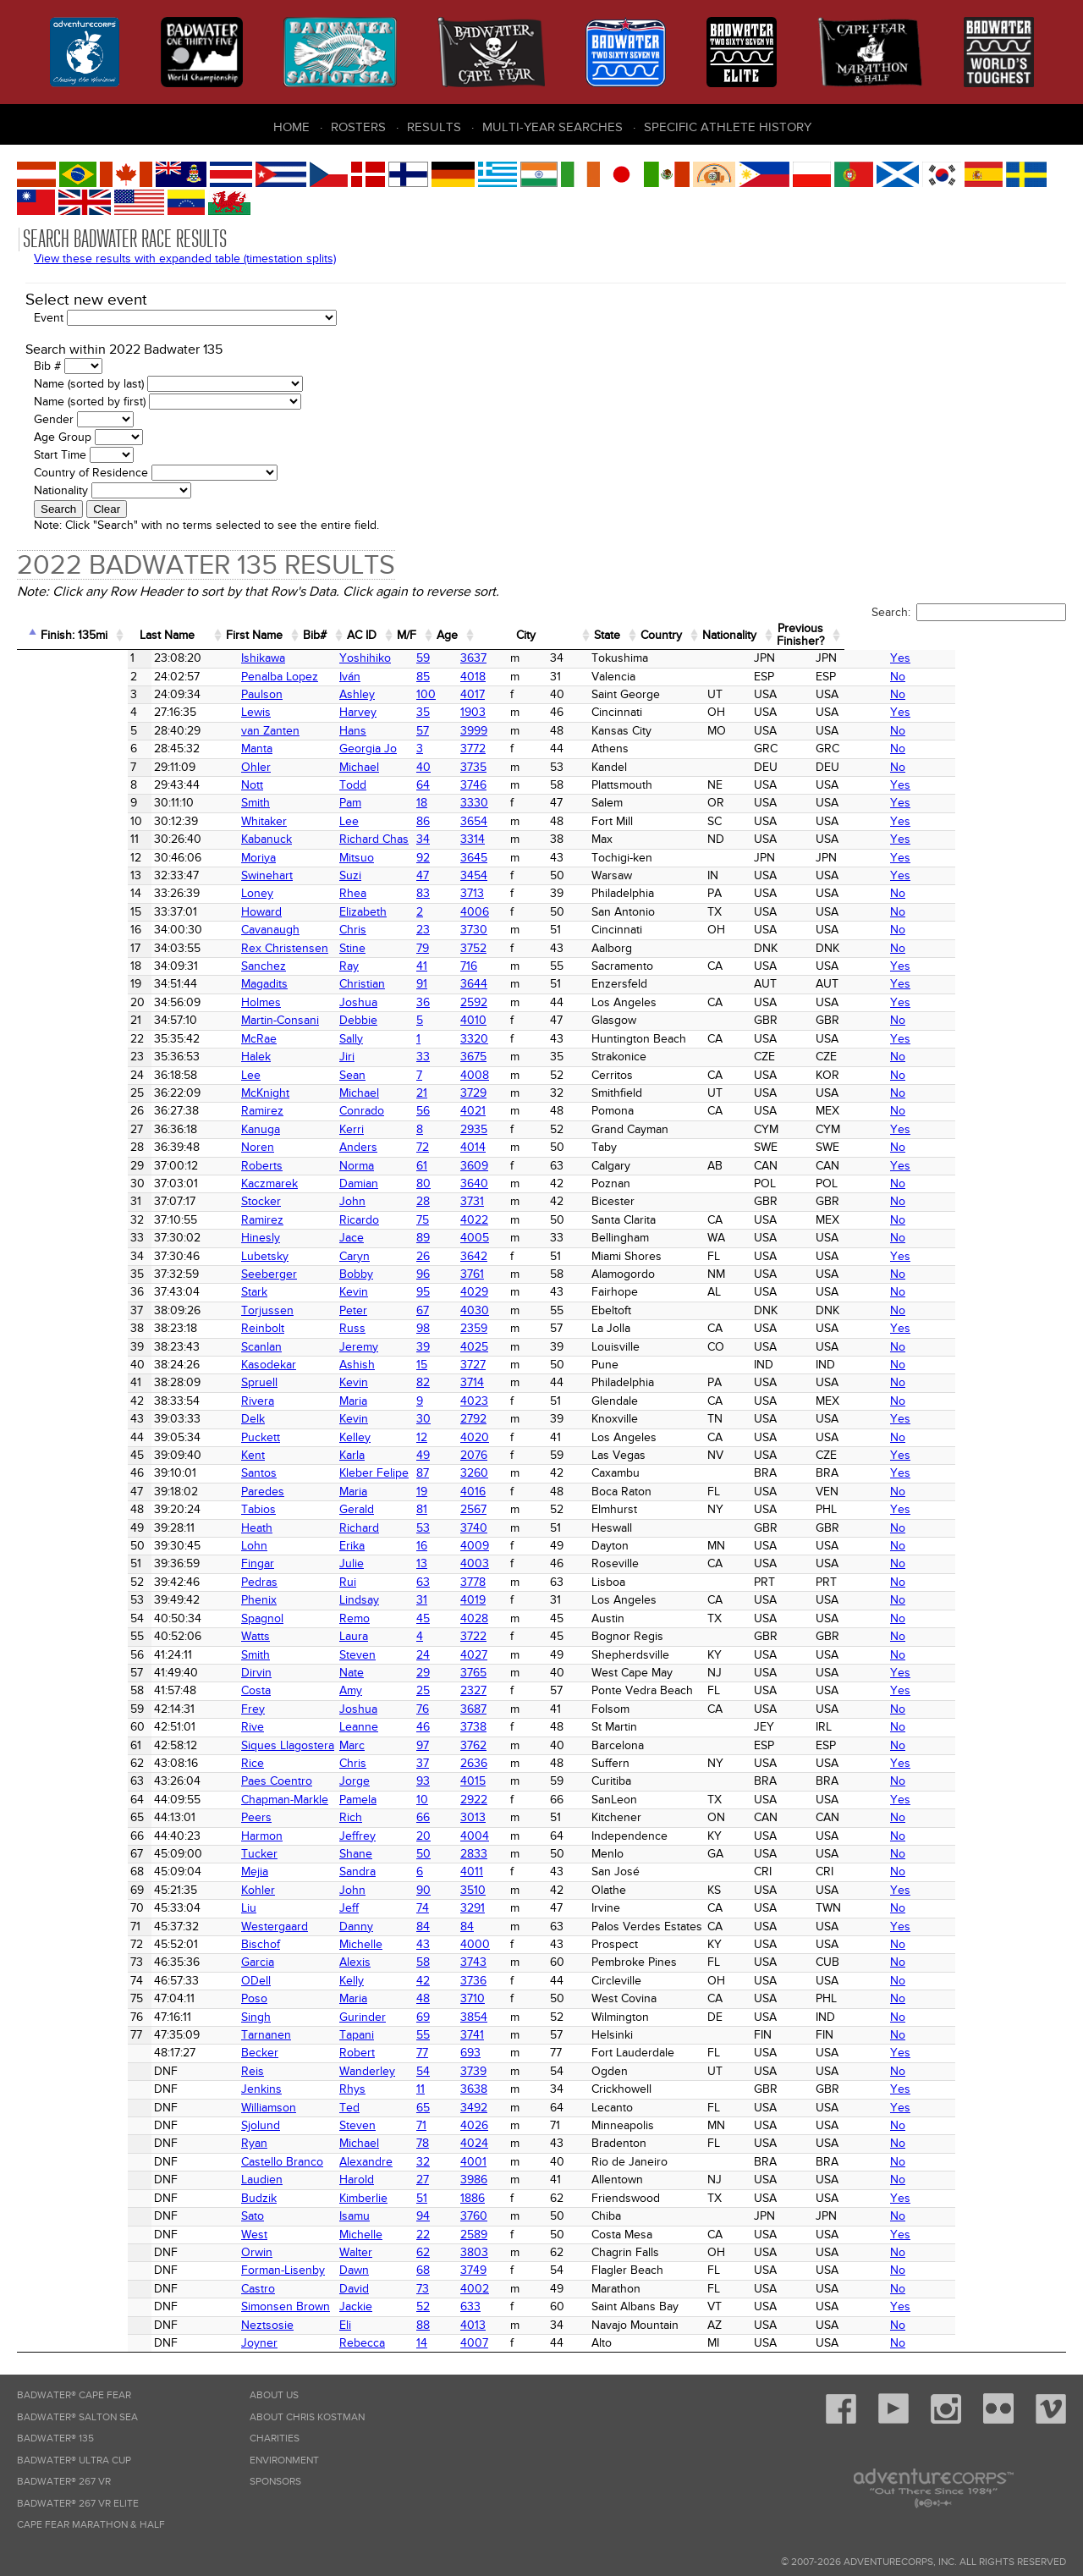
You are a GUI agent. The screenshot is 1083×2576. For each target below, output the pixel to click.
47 (389, 875)
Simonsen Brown (205, 2306)
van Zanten (190, 731)
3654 (452, 821)
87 (389, 1473)
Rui (293, 1582)
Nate (297, 1672)
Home (291, 127)
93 (390, 1781)
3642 (452, 1256)
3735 (452, 767)
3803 (453, 2252)
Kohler (178, 1890)
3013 (452, 1817)
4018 (452, 676)
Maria (299, 1401)
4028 (453, 1618)
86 (390, 821)
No (992, 676)
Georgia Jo (314, 748)
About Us (274, 2395)
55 (390, 2035)
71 (388, 2125)
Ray (295, 966)
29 (390, 1672)
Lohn (174, 1545)
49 (390, 1455)
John (298, 1201)
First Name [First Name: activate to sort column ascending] (321, 635)
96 (390, 1274)
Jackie (301, 2306)
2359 (452, 1328)
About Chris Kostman (307, 2417)
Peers (176, 1817)
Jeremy (304, 1347)
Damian (304, 1183)
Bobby (302, 1274)
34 (390, 839)
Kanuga (180, 1129)
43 (390, 1944)
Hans (298, 731)
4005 (453, 1237)
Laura (299, 1636)
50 (390, 1854)
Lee (295, 821)
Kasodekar (188, 1364)
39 (390, 1347)
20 (390, 1836)
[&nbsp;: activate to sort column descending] (32, 635)
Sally (297, 1039)
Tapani (302, 2035)
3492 (452, 2107)
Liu (168, 1908)
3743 (452, 1962)
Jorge (300, 1781)
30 (390, 1419)
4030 (453, 1310)
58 (390, 1962)
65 (390, 2107)
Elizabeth (309, 912)
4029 (453, 1292)
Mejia (174, 1871)
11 (387, 2089)
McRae (178, 1039)
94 (390, 2216)
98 (390, 1328)
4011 (450, 1871)
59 (390, 658)
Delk (172, 1419)
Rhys (298, 2089)
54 (390, 2071)
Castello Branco (202, 2162)
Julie (297, 1563)
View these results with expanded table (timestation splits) (185, 258)
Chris (298, 929)
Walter (301, 2252)
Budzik (178, 2198)
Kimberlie (309, 2198)
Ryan (174, 2143)
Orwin (176, 2252)
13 (388, 1563)
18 (388, 802)
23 (390, 929)
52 (390, 2306)
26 (390, 1256)
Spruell (179, 1382)
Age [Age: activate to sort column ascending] (566, 635)
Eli (291, 2325)
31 (388, 1600)
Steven (303, 1655)
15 (388, 1364)
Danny (302, 1926)
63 (390, 1582)
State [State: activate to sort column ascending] (769, 635)
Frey (172, 1709)
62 (390, 2252)
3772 (452, 748)
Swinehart (186, 875)
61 (388, 1166)
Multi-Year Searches (552, 127)
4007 (453, 2343)
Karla (298, 1455)
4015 (452, 1781)
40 (390, 767)
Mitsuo (302, 857)
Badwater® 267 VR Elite (78, 2503)
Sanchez (183, 966)
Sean (298, 1075)
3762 (452, 1745)
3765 (452, 1672)
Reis (172, 2071)
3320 (453, 1039)
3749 (452, 2270)
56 (390, 1111)
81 (388, 1509)
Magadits (184, 984)
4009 (453, 1545)
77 (389, 2052)
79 (389, 948)
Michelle (306, 1944)
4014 (452, 1147)
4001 (452, 2162)
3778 (452, 1582)
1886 (451, 2198)
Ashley (303, 694)
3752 (452, 948)
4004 (453, 1836)
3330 (453, 802)
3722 (452, 1636)
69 (390, 2017)
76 (389, 1709)
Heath (176, 1528)
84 (390, 1926)
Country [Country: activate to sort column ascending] (838, 635)
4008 (453, 1075)
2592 (452, 1002)
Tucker (179, 1854)
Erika (298, 1545)
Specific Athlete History (727, 127)
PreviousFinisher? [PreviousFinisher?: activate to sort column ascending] (1015, 634)
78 (389, 2143)
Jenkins (181, 2089)
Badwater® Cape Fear (74, 2395)
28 (390, 1201)
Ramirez (182, 1111)
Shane (301, 1854)
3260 (453, 1473)
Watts (175, 1636)
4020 (453, 1437)
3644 (452, 984)
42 (390, 1980)
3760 (452, 2216)
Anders (304, 1147)
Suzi (296, 875)
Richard (305, 1528)
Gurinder (308, 2017)
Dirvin (176, 1672)
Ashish (303, 1364)
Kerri (297, 1129)
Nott (172, 785)
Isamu (300, 2216)
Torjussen (187, 1310)
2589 (452, 2234)
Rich (296, 1817)
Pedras (179, 1582)
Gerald (302, 1509)
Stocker (181, 1201)
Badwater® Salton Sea (77, 2417)
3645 (452, 857)
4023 (453, 1401)
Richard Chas (320, 839)
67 (389, 1310)
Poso (174, 1998)
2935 (452, 1129)
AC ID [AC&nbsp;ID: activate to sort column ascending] (458, 635)
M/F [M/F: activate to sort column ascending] (515, 635)
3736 (452, 1980)
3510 (452, 1890)
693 (449, 2052)
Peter (299, 1310)
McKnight (185, 1093)
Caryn (300, 1256)
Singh (175, 2017)
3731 (451, 1201)
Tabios (178, 1509)
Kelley (300, 1437)
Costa (175, 1690)
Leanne (304, 1727)
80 (390, 1183)
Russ (298, 1328)
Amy (296, 1690)
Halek (175, 1056)
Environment (284, 2460)
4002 (453, 2289)
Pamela (303, 1799)
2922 (452, 1799)
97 (389, 1745)
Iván (295, 676)
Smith (175, 802)
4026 (453, 2125)
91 (388, 984)
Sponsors (275, 2481)
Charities (275, 2438)
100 (393, 694)
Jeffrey (303, 1836)
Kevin (299, 1292)
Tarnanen (186, 2035)
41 (388, 966)
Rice (172, 1763)
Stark (174, 1292)
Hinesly (180, 1237)
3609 (453, 1166)
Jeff (295, 1908)
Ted (295, 2107)
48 (390, 1998)
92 (390, 857)
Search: (968, 612)
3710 (451, 1998)
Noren (177, 1147)
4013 (452, 2325)
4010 (452, 1020)
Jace (297, 1237)
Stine (298, 948)
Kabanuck (186, 839)
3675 (452, 1056)
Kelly (297, 1980)
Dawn (300, 2270)
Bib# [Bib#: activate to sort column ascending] (398, 635)
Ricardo (305, 1220)
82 (390, 1382)
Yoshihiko (311, 658)
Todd (298, 785)
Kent (172, 1455)
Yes (995, 658)
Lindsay (305, 1600)
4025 (453, 1347)
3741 (451, 2035)
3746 (452, 785)
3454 (452, 875)
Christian (308, 984)
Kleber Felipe (320, 1473)
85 (390, 676)
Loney (177, 893)
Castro (178, 2289)
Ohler (175, 767)
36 (390, 1002)
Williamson (188, 2107)
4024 (453, 2143)
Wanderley (313, 2071)
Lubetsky (184, 1256)
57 (389, 731)
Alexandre (311, 2162)
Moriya (178, 857)
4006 (453, 912)
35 (390, 712)
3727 (452, 1364)
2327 (452, 1690)
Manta (176, 748)
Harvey (303, 712)
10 (389, 1799)
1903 (452, 712)
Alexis (300, 1962)
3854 (452, 2017)
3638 (452, 2089)
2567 (452, 1509)
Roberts (181, 1166)
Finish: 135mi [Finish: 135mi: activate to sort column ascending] (92, 635)
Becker (179, 2052)
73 (389, 2289)
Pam (296, 802)
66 (390, 1817)
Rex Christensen (204, 948)
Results (434, 127)
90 (390, 1890)
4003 (453, 1563)
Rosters (358, 127)
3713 (451, 893)
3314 (451, 839)
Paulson (181, 694)
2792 (452, 1419)
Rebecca (308, 2343)
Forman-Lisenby (203, 2270)
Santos (178, 1473)
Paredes (182, 1491)
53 (390, 1528)
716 (447, 966)
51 (388, 2198)
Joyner (179, 2343)
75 (389, 1220)
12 (388, 1437)
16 (388, 1545)
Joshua (304, 1002)
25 (390, 1690)
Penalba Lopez (199, 676)
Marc (298, 1745)
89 (390, 1237)
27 (389, 2179)
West (174, 2234)
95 (390, 1292)
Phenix (178, 1600)
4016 (452, 1491)
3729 (452, 1093)
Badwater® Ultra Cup (74, 2460)
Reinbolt (182, 1328)
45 (390, 1618)
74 (389, 1908)
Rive (172, 1727)
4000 (454, 1944)
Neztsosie (187, 2325)
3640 (453, 1183)
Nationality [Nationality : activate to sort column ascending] (925, 635)
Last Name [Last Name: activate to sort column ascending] (210, 635)
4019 (452, 1600)
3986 (452, 2179)
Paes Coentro (196, 1781)
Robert (303, 2052)
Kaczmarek (189, 1183)
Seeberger (189, 1274)
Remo (300, 1618)
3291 (451, 1908)
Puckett (180, 1437)
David (300, 2289)
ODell (175, 1980)
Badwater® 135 (55, 2438)
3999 (452, 731)
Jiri (292, 1056)
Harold (302, 2179)
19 (388, 1491)
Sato (172, 2216)
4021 (452, 1111)
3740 (452, 1528)
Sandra (303, 1871)
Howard (181, 912)
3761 (451, 1274)
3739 (452, 2071)
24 (390, 1655)
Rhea (298, 893)
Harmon (181, 1836)
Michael (305, 767)
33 (390, 1056)
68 (390, 2270)
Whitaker (183, 821)
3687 (452, 1709)
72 (389, 1147)
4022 (453, 1220)
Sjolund (180, 2125)
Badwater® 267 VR (64, 2481)
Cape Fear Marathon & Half (91, 2524)
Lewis (175, 712)
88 (390, 2325)
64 (390, 785)
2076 (452, 1455)
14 (388, 2343)
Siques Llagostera (207, 1745)
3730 (452, 929)
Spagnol (182, 1618)
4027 (452, 1655)
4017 (451, 694)
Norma (302, 1166)
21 (388, 1093)
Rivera (177, 1401)
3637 (452, 658)
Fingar (177, 1563)
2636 (452, 1763)
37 (389, 1763)
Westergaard (194, 1926)
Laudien (181, 2179)
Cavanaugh (190, 929)
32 (390, 2162)
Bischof (180, 1944)
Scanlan (181, 1347)
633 (449, 2306)
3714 (451, 1382)
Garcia (177, 1962)
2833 (452, 1854)
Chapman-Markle (204, 1799)
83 (390, 893)
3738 (452, 1727)
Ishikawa (183, 658)
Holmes (181, 1002)
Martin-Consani (200, 1020)
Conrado (307, 1111)
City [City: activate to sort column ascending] (666, 635)
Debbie (304, 1020)
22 (390, 2234)
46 (390, 1727)
